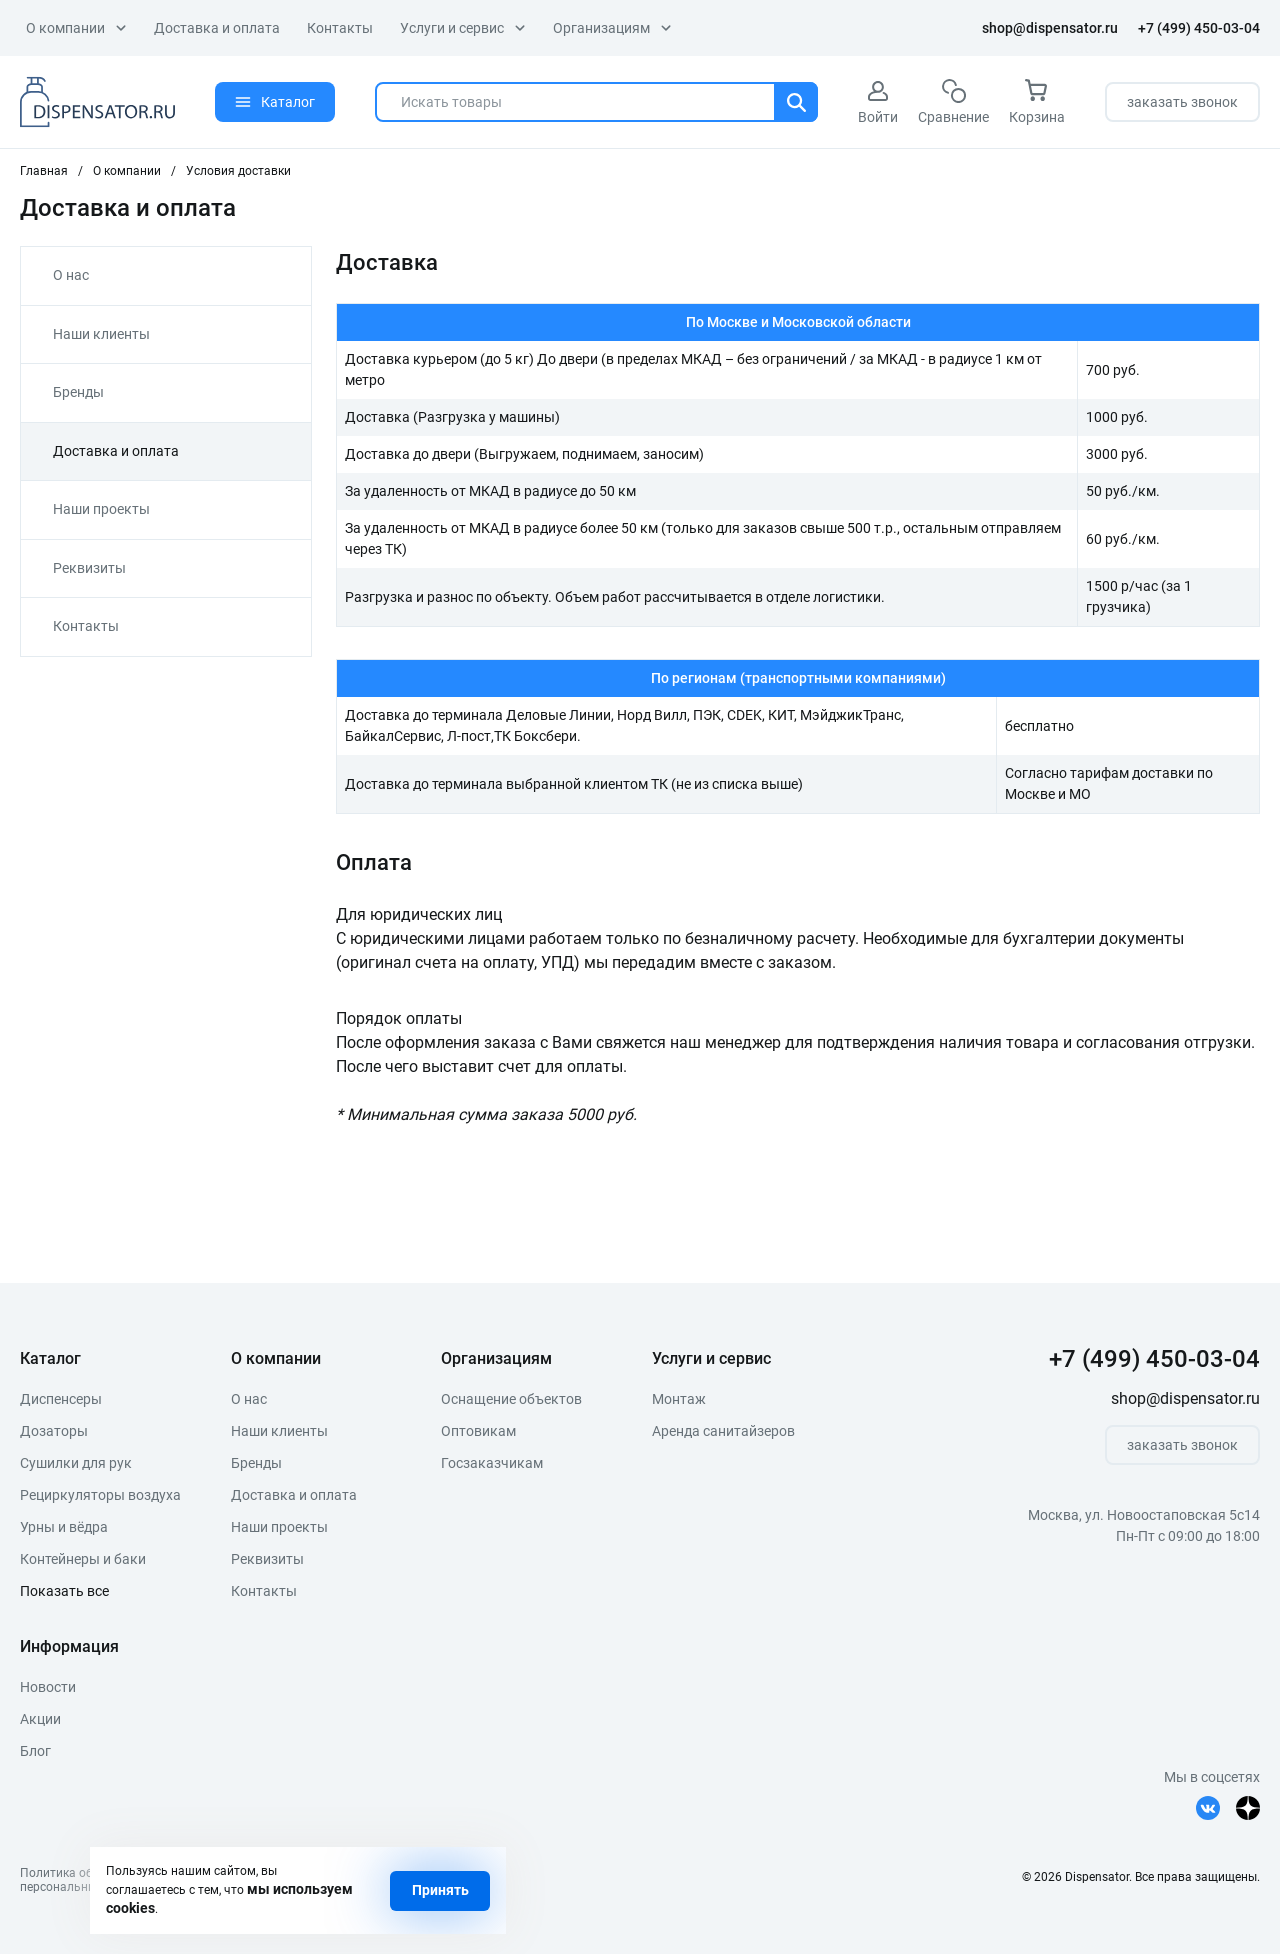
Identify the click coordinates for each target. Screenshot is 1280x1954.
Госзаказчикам (492, 1463)
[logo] (97, 102)
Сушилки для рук (76, 1463)
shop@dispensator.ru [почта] (1050, 28)
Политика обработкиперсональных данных (84, 1880)
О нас (71, 275)
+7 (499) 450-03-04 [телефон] (1199, 28)
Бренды (78, 392)
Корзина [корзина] (1037, 102)
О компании (76, 28)
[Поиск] (796, 102)
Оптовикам (478, 1431)
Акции (40, 1719)
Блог (35, 1751)
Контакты (340, 28)
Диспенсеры (61, 1399)
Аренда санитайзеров (723, 1431)
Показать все (64, 1591)
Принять (440, 1890)
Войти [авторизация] (878, 102)
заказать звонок (1182, 102)
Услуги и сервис (463, 28)
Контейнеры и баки (83, 1559)
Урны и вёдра (64, 1527)
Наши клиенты (101, 334)
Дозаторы (54, 1431)
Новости (48, 1687)
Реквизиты (89, 568)
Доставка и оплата (217, 28)
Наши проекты (101, 509)
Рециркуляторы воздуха (100, 1495)
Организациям (612, 28)
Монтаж (679, 1399)
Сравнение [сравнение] (953, 102)
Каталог (275, 102)
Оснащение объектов (511, 1399)
